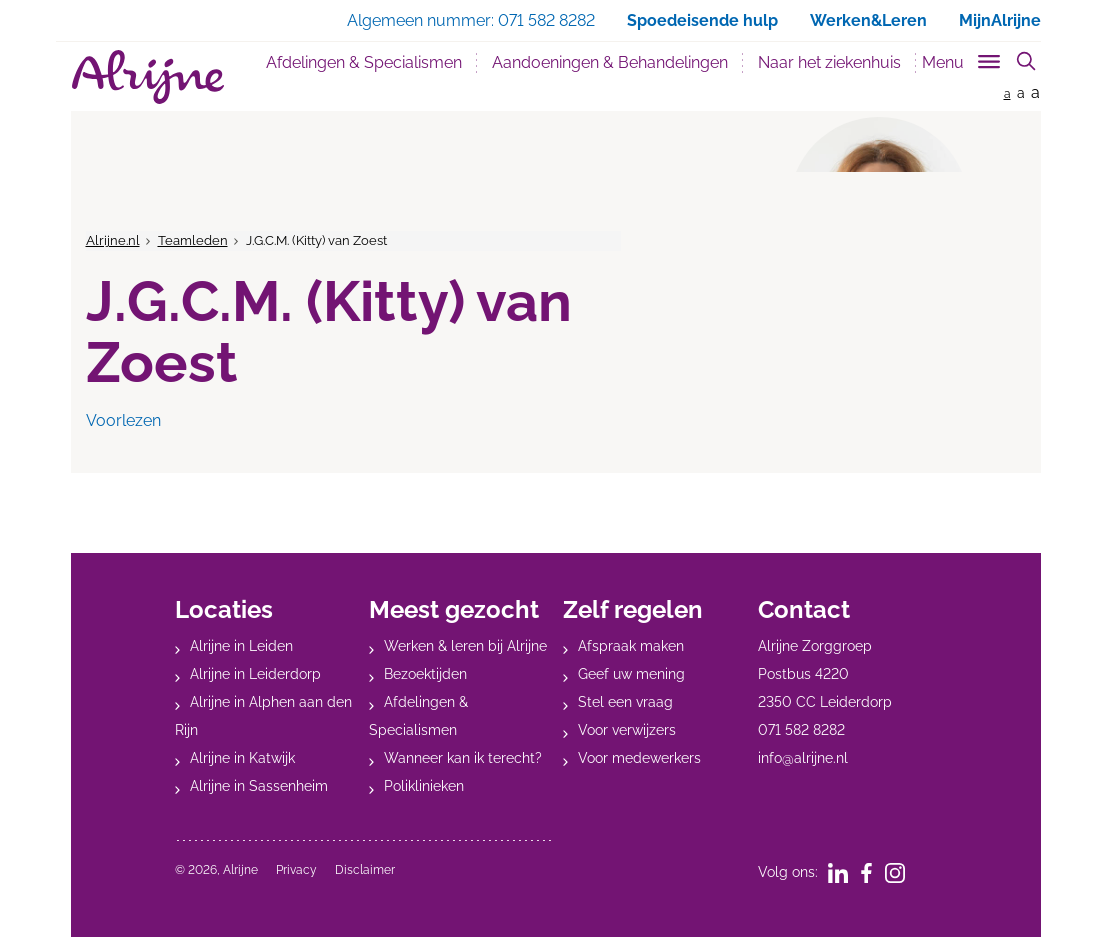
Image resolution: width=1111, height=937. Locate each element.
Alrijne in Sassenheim (259, 786)
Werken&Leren (868, 20)
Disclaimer (365, 870)
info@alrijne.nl (803, 758)
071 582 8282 (801, 730)
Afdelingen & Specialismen (364, 62)
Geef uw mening (631, 674)
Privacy (296, 870)
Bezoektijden (425, 674)
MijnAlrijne (1000, 20)
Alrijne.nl (113, 240)
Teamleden (193, 240)
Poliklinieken (424, 786)
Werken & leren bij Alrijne (465, 646)
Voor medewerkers (639, 758)
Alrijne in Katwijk (242, 758)
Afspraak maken (631, 646)
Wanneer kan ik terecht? (463, 758)
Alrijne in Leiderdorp (255, 674)
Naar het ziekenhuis (829, 62)
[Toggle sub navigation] (962, 58)
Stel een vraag (625, 702)
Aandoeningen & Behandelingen (610, 62)
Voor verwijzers (627, 730)
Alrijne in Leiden (241, 646)
